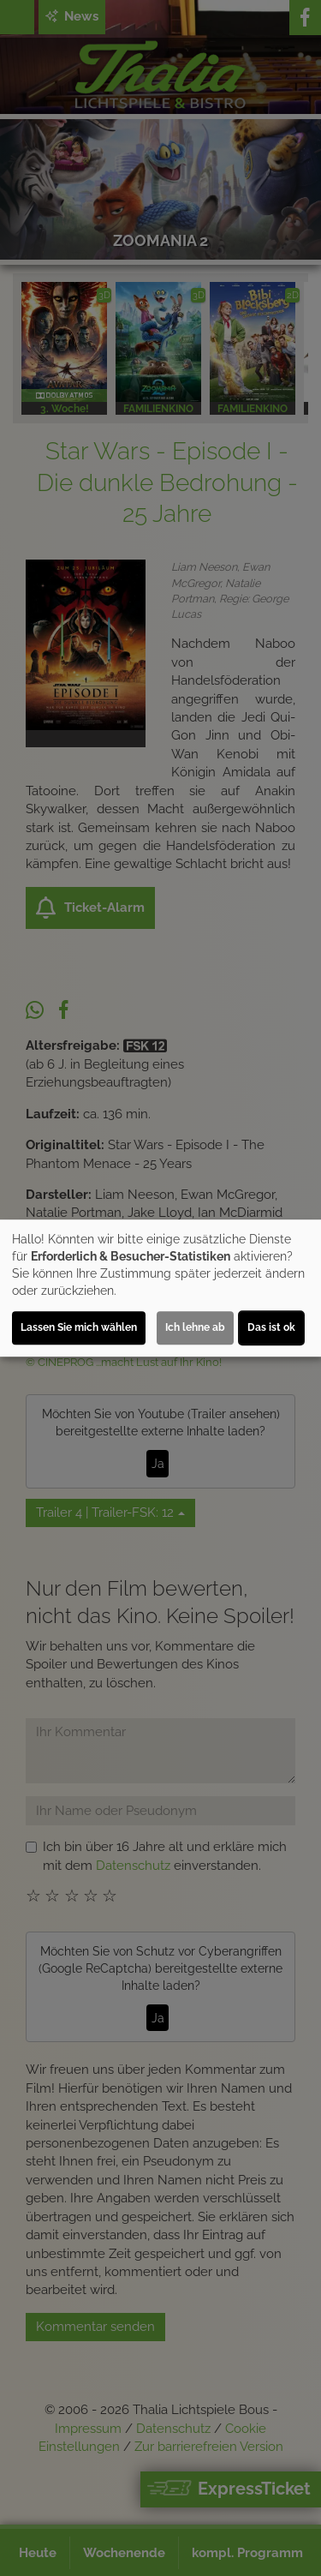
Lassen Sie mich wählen (79, 1327)
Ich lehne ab (195, 1327)
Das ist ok (271, 1327)
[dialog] (160, 1288)
